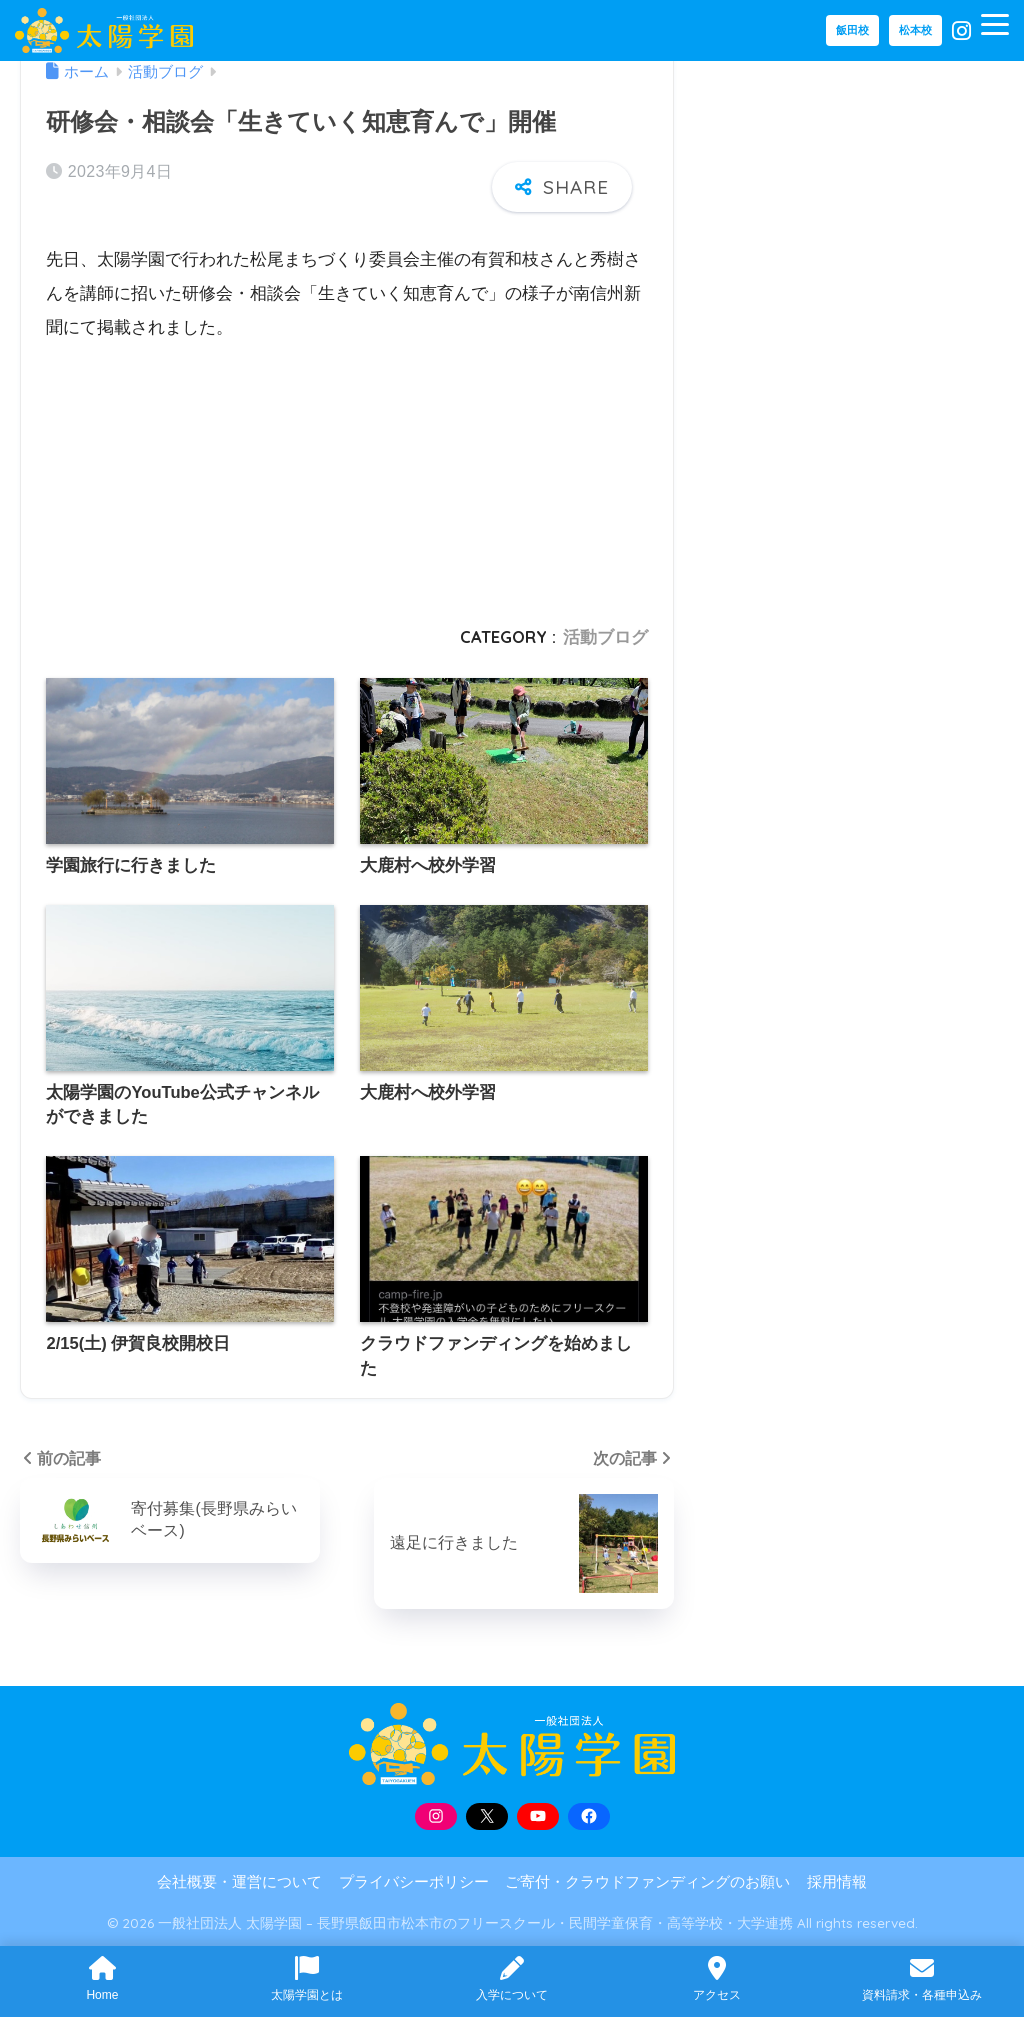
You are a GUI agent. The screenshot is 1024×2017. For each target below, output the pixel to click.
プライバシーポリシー (414, 1882)
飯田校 (852, 30)
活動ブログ (605, 636)
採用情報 (837, 1882)
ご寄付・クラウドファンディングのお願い (647, 1882)
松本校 (915, 30)
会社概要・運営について (239, 1882)
